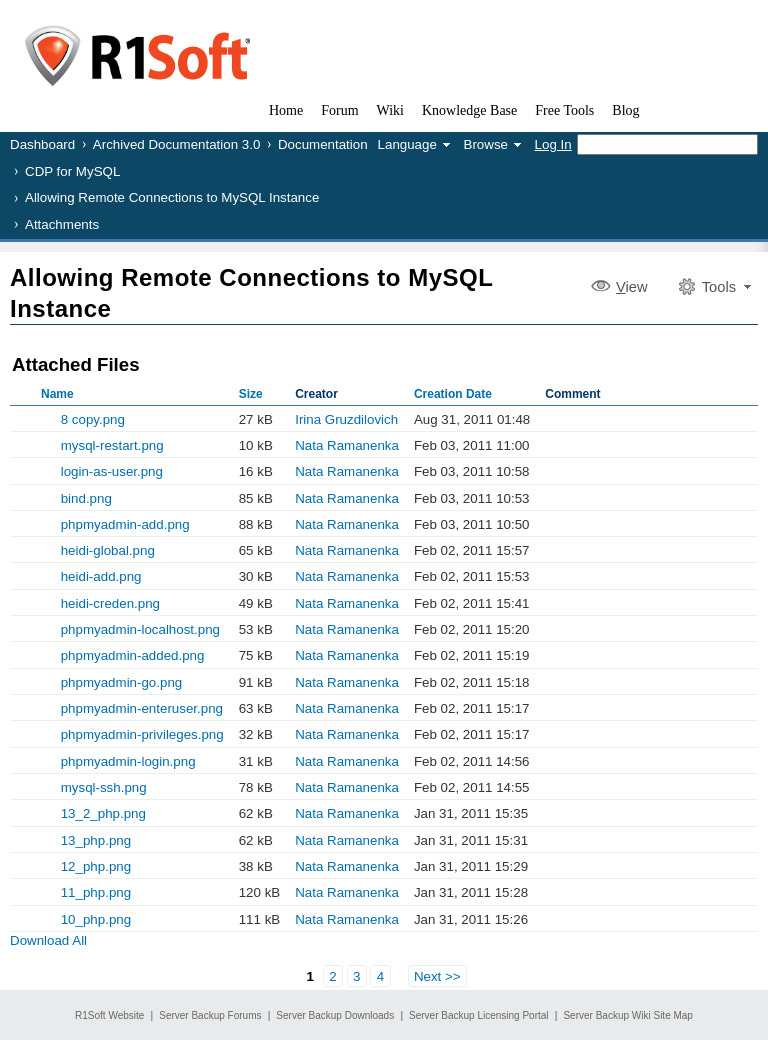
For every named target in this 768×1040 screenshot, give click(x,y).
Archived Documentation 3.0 (176, 144)
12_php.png (96, 866)
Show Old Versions (18, 498)
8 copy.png (93, 419)
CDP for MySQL (72, 171)
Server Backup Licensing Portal (479, 1015)
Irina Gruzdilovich (346, 419)
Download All (48, 940)
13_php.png (96, 840)
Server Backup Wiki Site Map (628, 1015)
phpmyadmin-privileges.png (142, 734)
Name (57, 394)
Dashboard (42, 144)
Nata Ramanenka (347, 445)
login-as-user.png (112, 471)
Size (251, 394)
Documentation (323, 144)
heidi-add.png (101, 576)
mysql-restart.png (112, 445)
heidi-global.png (108, 550)
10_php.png (96, 919)
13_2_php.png (103, 813)
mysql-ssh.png (104, 787)
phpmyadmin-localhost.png (140, 629)
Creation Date (453, 394)
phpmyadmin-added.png (133, 655)
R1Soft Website (109, 1015)
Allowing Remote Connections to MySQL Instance (172, 197)
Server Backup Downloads (335, 1015)
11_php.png (96, 892)
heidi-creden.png (110, 603)
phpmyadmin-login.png (128, 761)
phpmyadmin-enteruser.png (142, 708)
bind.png (86, 498)
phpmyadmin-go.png (122, 682)
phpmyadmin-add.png (125, 524)
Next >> (437, 975)
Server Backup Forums (210, 1015)
